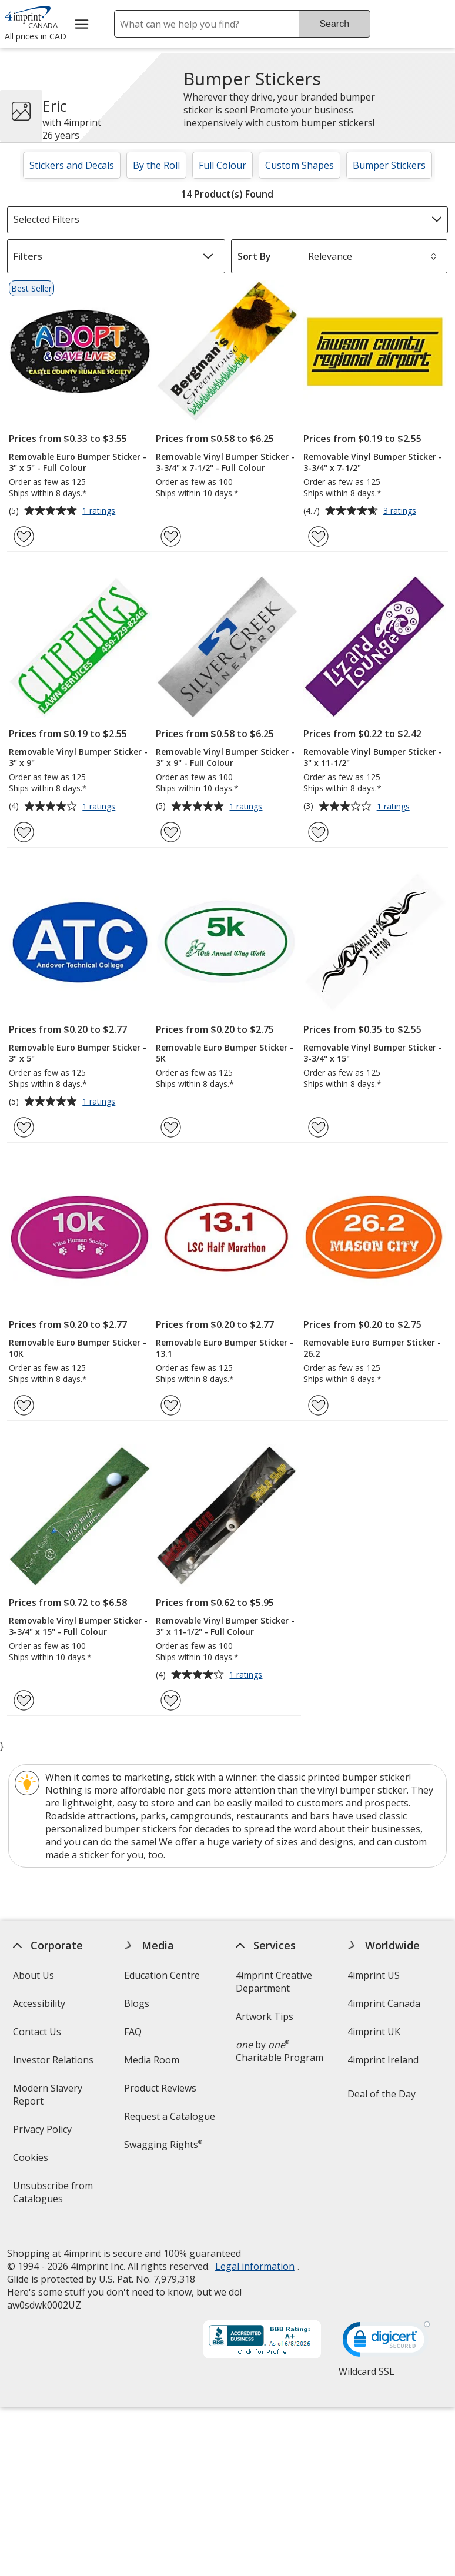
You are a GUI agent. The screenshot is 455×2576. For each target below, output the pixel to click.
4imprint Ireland (382, 2059)
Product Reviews (160, 2088)
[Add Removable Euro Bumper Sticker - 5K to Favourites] (171, 1127)
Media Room (151, 2059)
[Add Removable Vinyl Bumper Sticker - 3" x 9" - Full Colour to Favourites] (171, 832)
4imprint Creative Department (274, 1982)
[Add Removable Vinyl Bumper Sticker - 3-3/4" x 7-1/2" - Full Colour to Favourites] (171, 536)
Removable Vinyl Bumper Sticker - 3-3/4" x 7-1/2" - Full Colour (225, 462)
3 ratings (401, 511)
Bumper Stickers (389, 165)
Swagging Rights (163, 2144)
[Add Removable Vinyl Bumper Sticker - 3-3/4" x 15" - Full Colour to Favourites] (24, 1700)
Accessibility (39, 2003)
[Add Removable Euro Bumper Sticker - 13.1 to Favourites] (171, 1405)
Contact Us (37, 2031)
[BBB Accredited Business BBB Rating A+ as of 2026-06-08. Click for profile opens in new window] (261, 2330)
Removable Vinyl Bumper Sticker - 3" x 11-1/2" (372, 757)
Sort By (254, 256)
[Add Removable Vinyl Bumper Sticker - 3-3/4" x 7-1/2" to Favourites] (318, 536)
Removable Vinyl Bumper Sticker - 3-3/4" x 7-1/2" (372, 462)
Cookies (32, 2161)
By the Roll (156, 165)
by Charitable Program (279, 2051)
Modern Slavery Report (47, 2098)
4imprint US (373, 1975)
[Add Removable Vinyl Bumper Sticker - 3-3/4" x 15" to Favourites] (318, 1127)
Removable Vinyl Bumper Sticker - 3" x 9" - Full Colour (225, 757)
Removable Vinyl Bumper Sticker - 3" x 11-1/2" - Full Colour (225, 1626)
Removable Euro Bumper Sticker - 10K (77, 1348)
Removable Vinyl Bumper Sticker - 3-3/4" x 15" (372, 1053)
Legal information (255, 2255)
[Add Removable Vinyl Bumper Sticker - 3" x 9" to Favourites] (24, 832)
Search (334, 24)
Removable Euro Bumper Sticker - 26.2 (372, 1348)
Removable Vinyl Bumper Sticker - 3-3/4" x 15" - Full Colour (78, 1626)
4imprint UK (373, 2031)
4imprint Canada (383, 2003)
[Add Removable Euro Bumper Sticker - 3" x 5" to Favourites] (24, 1127)
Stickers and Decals (71, 165)
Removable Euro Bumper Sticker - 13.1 (224, 1348)
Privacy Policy (44, 2133)
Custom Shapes (299, 165)
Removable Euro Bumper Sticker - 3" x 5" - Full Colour (77, 462)
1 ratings (100, 511)
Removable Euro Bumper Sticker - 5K (224, 1053)
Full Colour (222, 165)
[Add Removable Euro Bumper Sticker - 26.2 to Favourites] (318, 1405)
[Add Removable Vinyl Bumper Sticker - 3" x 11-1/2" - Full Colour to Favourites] (171, 1700)
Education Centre (162, 1975)
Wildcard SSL (366, 2365)
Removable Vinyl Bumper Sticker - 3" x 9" (78, 757)
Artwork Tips (264, 2016)
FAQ (133, 2031)
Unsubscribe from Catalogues (57, 2196)
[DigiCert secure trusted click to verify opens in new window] (385, 2332)
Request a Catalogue (169, 2116)
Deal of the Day (381, 2093)
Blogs (136, 2003)
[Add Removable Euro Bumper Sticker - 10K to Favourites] (24, 1405)
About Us (33, 1975)
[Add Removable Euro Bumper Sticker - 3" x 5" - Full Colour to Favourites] (24, 536)
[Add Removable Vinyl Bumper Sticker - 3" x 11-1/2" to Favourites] (318, 832)
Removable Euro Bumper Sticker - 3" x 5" (77, 1053)
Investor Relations (54, 2063)
